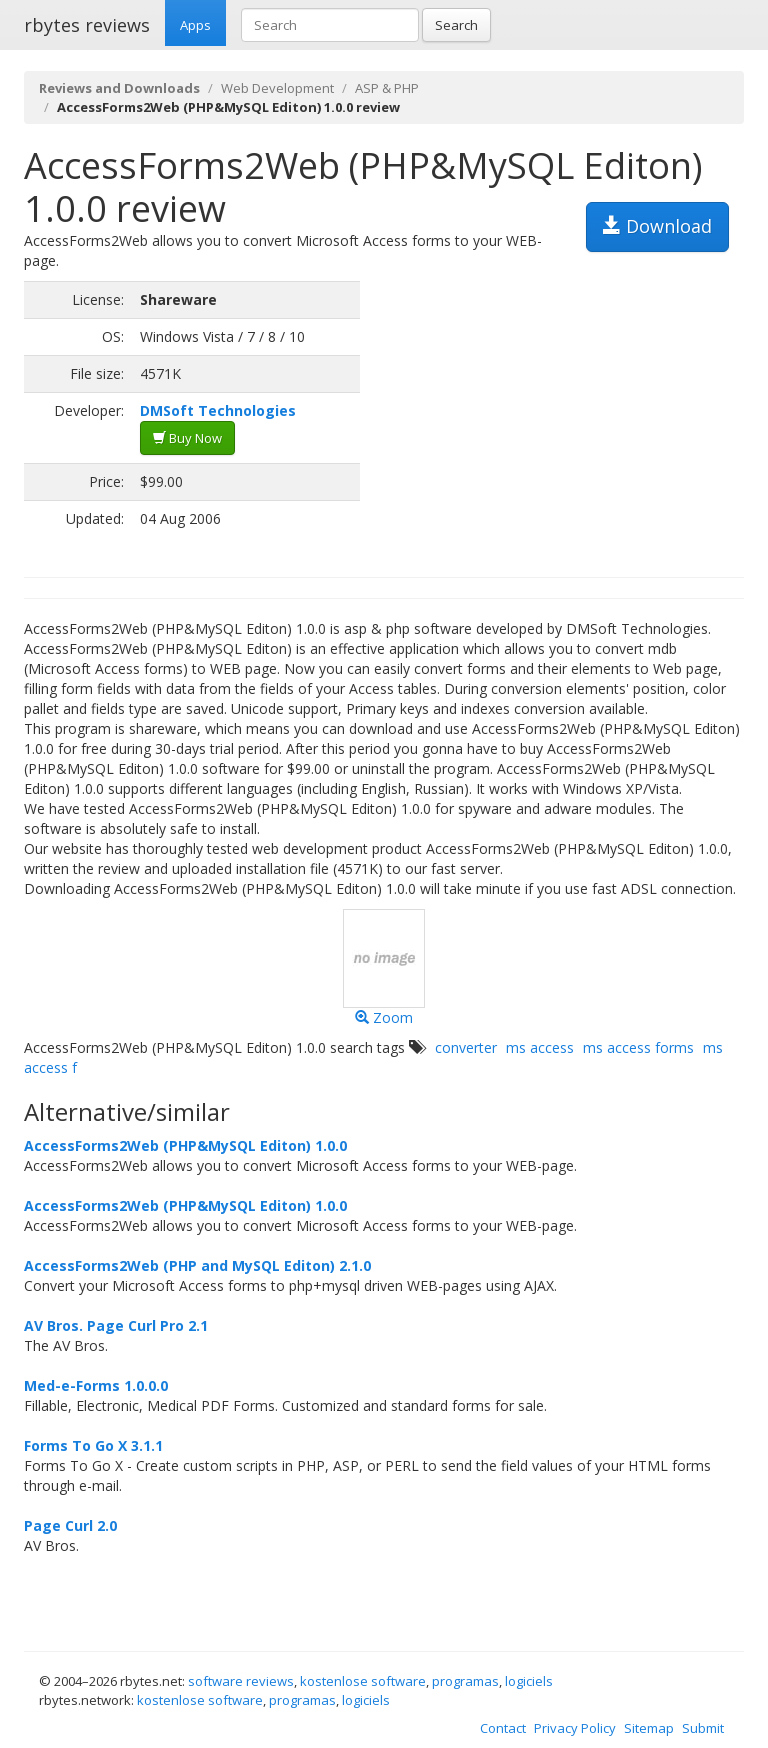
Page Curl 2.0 (70, 1525)
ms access (540, 1047)
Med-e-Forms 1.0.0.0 (96, 1385)
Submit (703, 1728)
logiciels (529, 1681)
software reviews (241, 1681)
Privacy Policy (575, 1728)
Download (657, 226)
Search (456, 25)
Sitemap (649, 1728)
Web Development (277, 88)
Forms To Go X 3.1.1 (93, 1445)
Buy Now (187, 438)
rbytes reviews (87, 25)
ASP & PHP (387, 88)
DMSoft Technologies (218, 410)
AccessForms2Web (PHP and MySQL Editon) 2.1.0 (197, 1265)
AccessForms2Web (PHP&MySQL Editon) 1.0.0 (185, 1145)
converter (466, 1047)
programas (465, 1681)
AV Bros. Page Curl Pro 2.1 (116, 1325)
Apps (195, 25)
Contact (503, 1728)
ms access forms (638, 1047)
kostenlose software (363, 1681)
